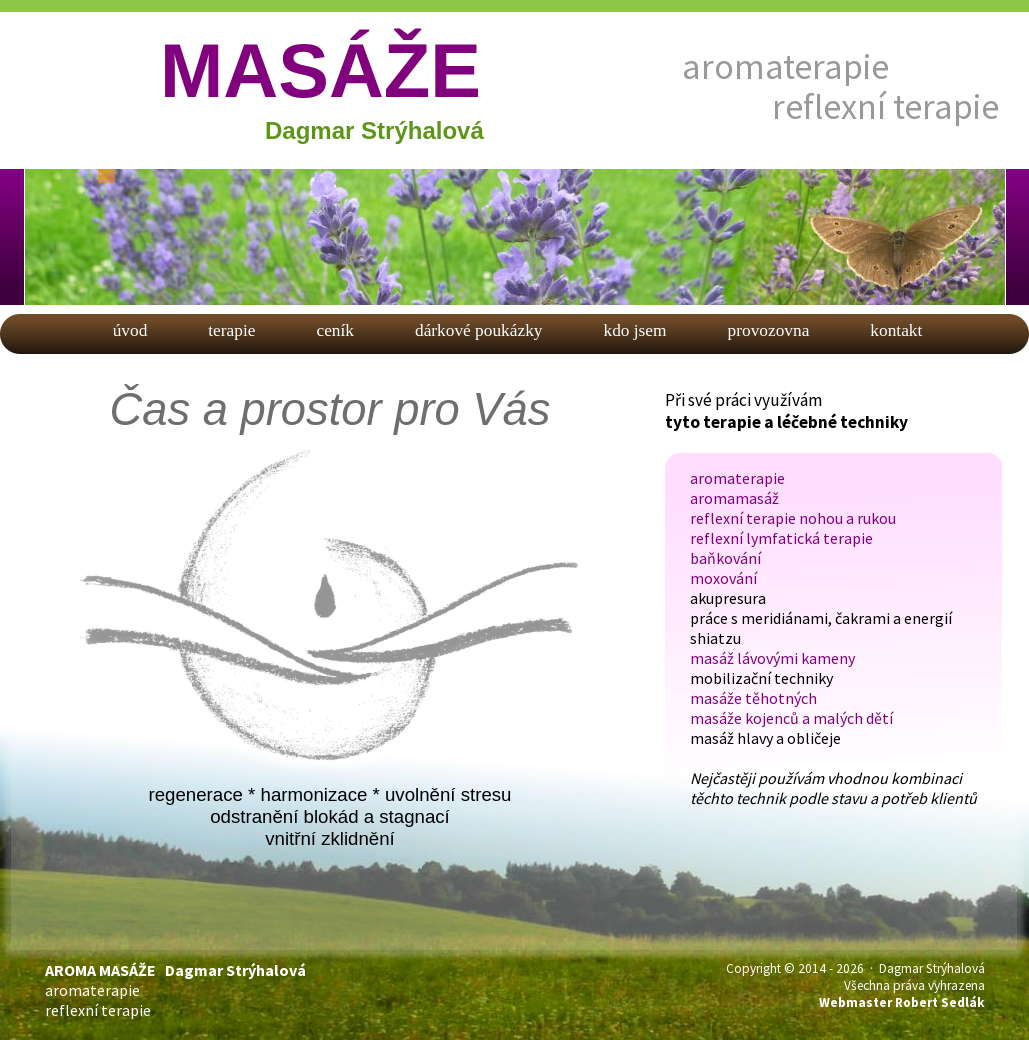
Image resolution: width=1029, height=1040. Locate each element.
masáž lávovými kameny (772, 658)
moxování (723, 578)
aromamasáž (734, 498)
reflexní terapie (885, 106)
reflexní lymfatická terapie (781, 538)
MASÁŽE (320, 70)
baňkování (725, 558)
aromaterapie (785, 66)
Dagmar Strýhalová (374, 130)
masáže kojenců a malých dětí (791, 718)
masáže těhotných (753, 698)
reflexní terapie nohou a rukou (793, 518)
